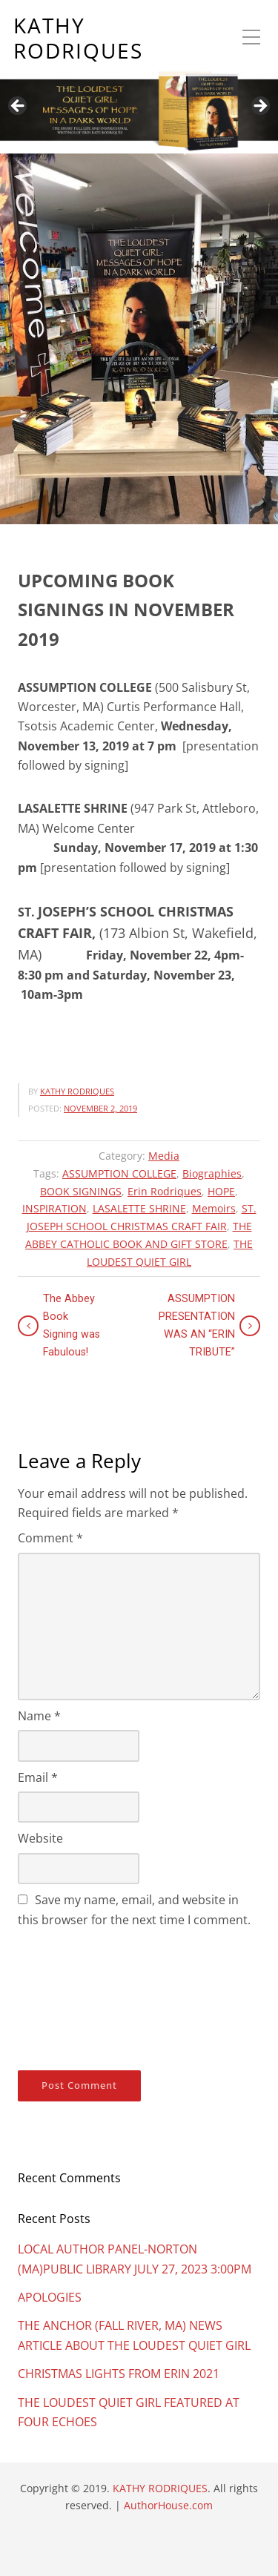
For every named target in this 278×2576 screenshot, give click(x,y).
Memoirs (214, 1208)
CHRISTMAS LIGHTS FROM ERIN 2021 (118, 2373)
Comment (50, 1538)
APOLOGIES (50, 2297)
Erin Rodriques (165, 1191)
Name (39, 1716)
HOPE (221, 1191)
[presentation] (78, 1996)
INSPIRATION (54, 1208)
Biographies (212, 1173)
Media (163, 1156)
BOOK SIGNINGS (81, 1191)
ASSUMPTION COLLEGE (119, 1173)
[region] (139, 76)
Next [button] (259, 107)
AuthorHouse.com (168, 2505)
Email (38, 1777)
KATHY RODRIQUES (78, 38)
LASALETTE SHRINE (139, 1208)
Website (40, 1838)
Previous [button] (18, 107)
